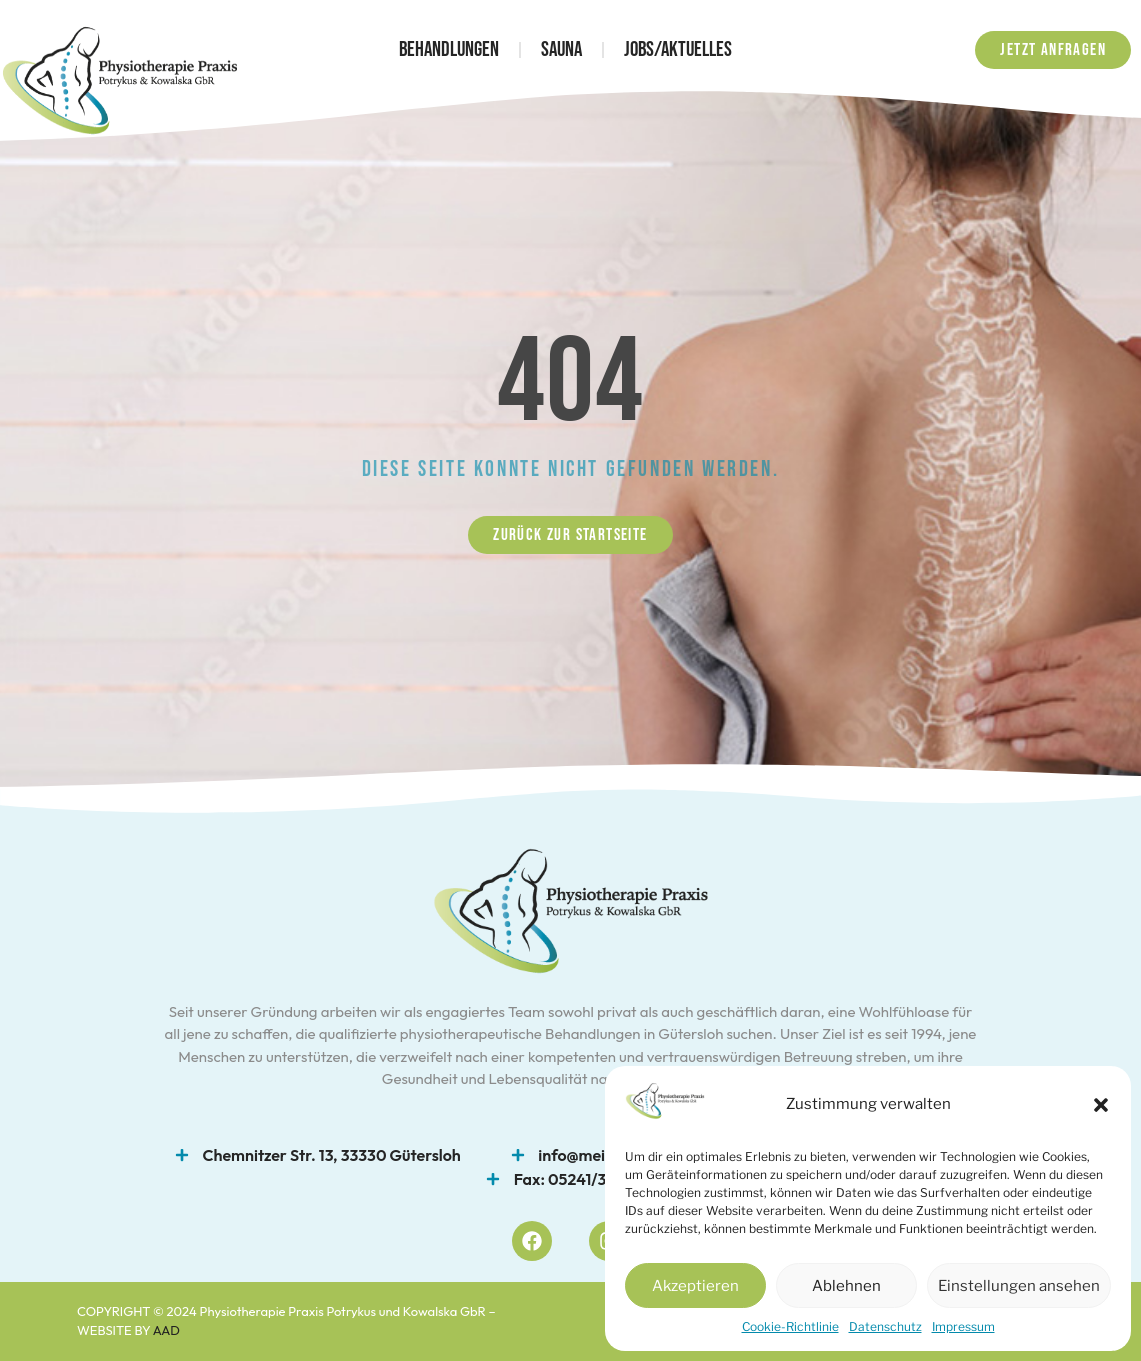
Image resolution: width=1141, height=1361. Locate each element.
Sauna (561, 49)
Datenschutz (885, 1326)
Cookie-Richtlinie (790, 1326)
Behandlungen (449, 49)
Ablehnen (846, 1286)
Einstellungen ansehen (1019, 1286)
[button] (1101, 1105)
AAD (166, 1330)
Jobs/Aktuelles (678, 49)
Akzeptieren (695, 1286)
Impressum (963, 1326)
